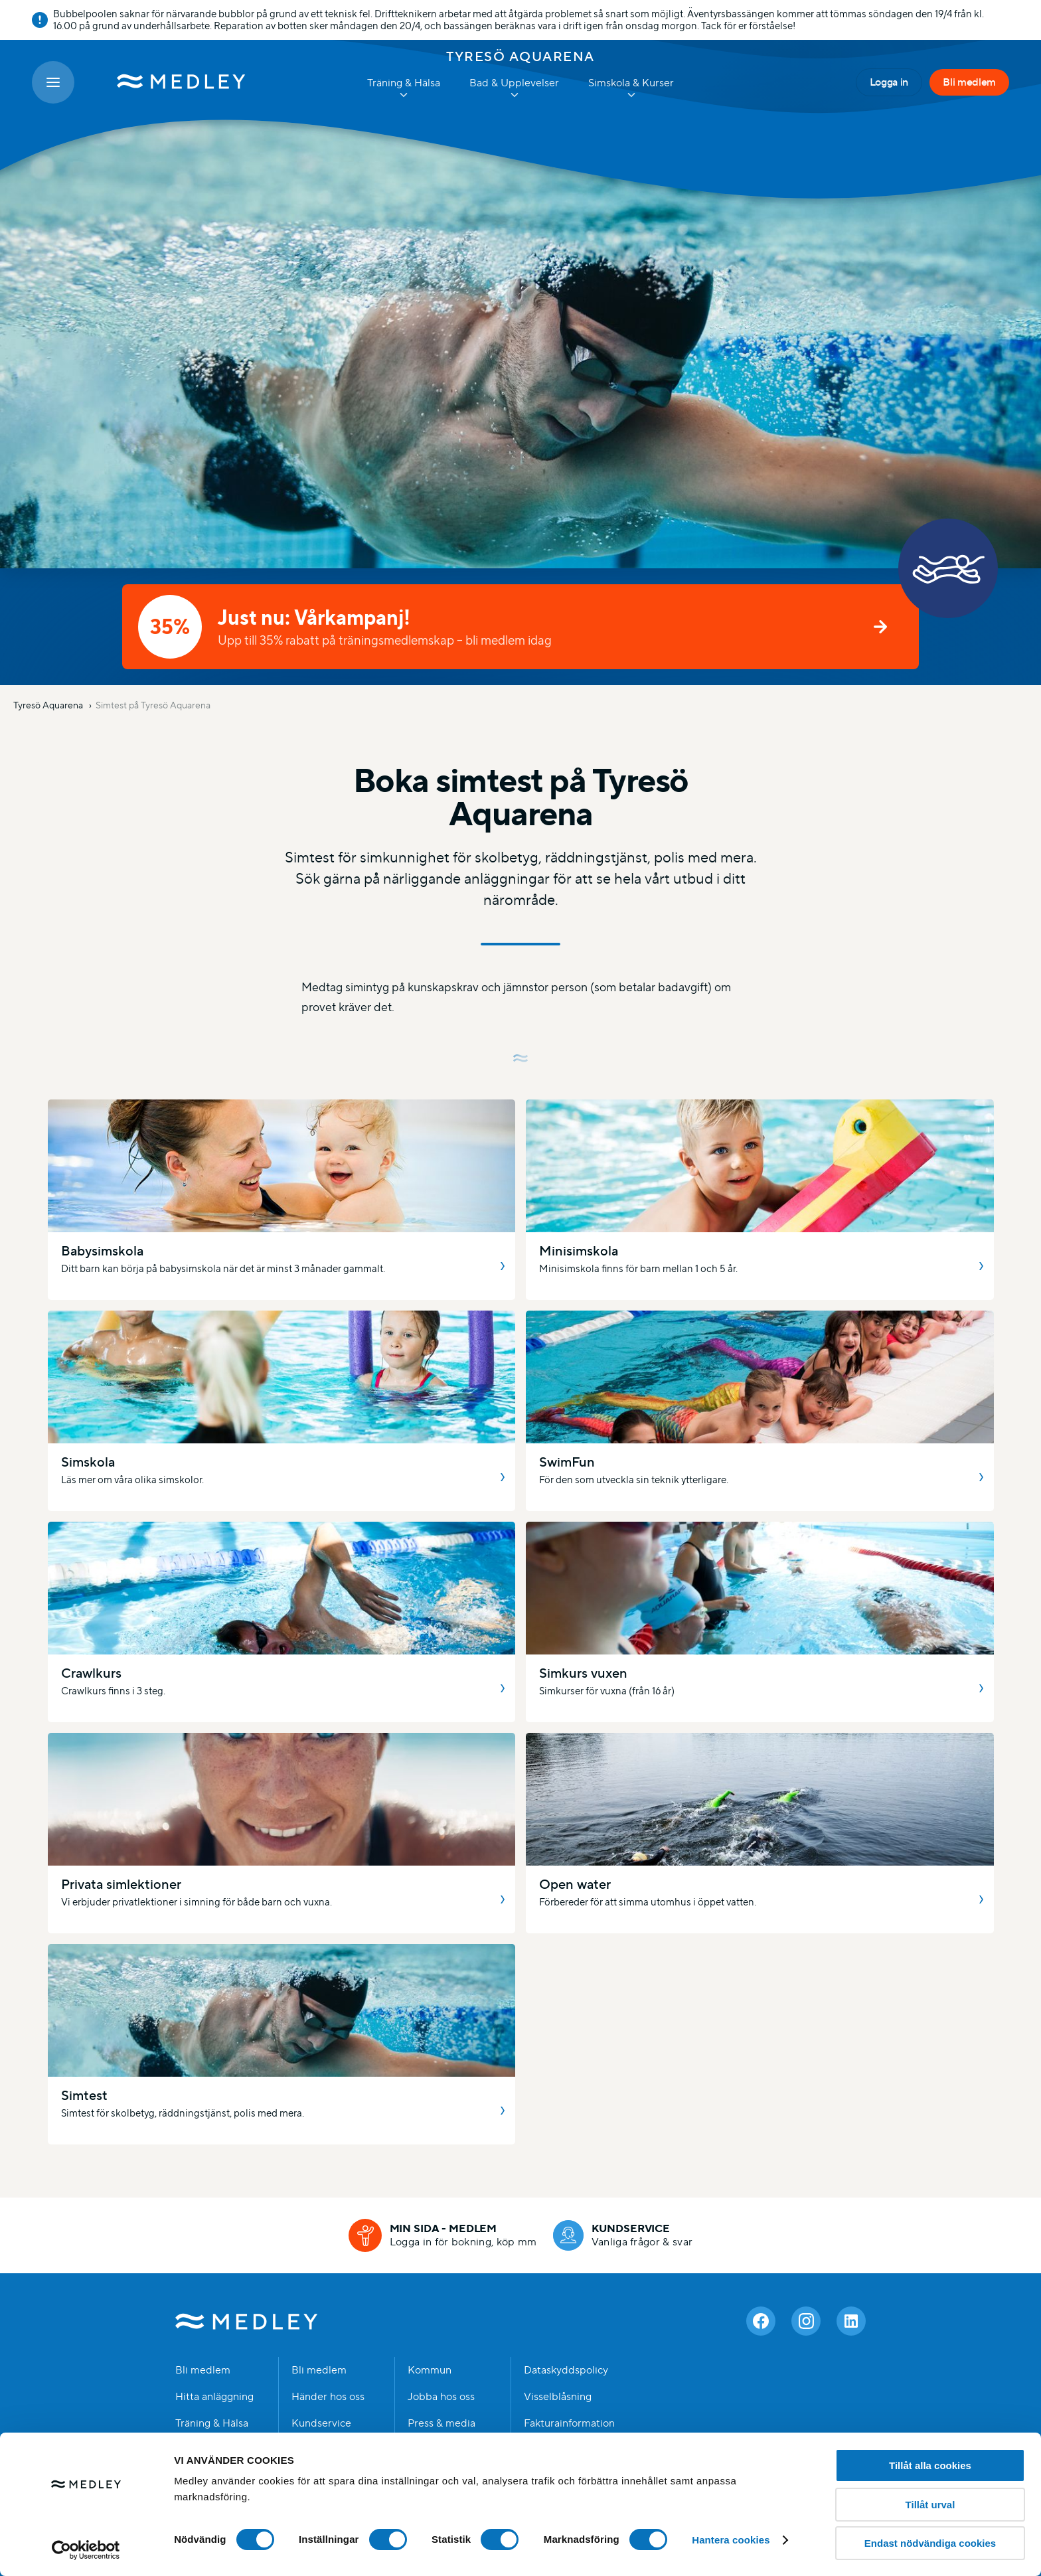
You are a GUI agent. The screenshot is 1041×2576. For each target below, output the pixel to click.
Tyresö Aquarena (520, 56)
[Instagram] (806, 2321)
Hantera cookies (730, 2539)
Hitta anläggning (214, 2396)
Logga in (889, 82)
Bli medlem (969, 82)
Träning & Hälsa (211, 2423)
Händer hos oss (327, 2396)
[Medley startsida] (168, 82)
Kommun (429, 2370)
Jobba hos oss (441, 2396)
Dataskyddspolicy (566, 2370)
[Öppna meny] (53, 82)
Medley (246, 2321)
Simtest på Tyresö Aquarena (153, 705)
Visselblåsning (558, 2396)
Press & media (441, 2423)
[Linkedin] (851, 2321)
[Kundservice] (623, 2235)
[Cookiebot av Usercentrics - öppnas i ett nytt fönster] (86, 2550)
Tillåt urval (930, 2504)
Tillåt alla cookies (930, 2465)
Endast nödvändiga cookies (930, 2543)
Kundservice (321, 2423)
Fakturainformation (569, 2423)
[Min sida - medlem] (443, 2235)
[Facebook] (760, 2321)
